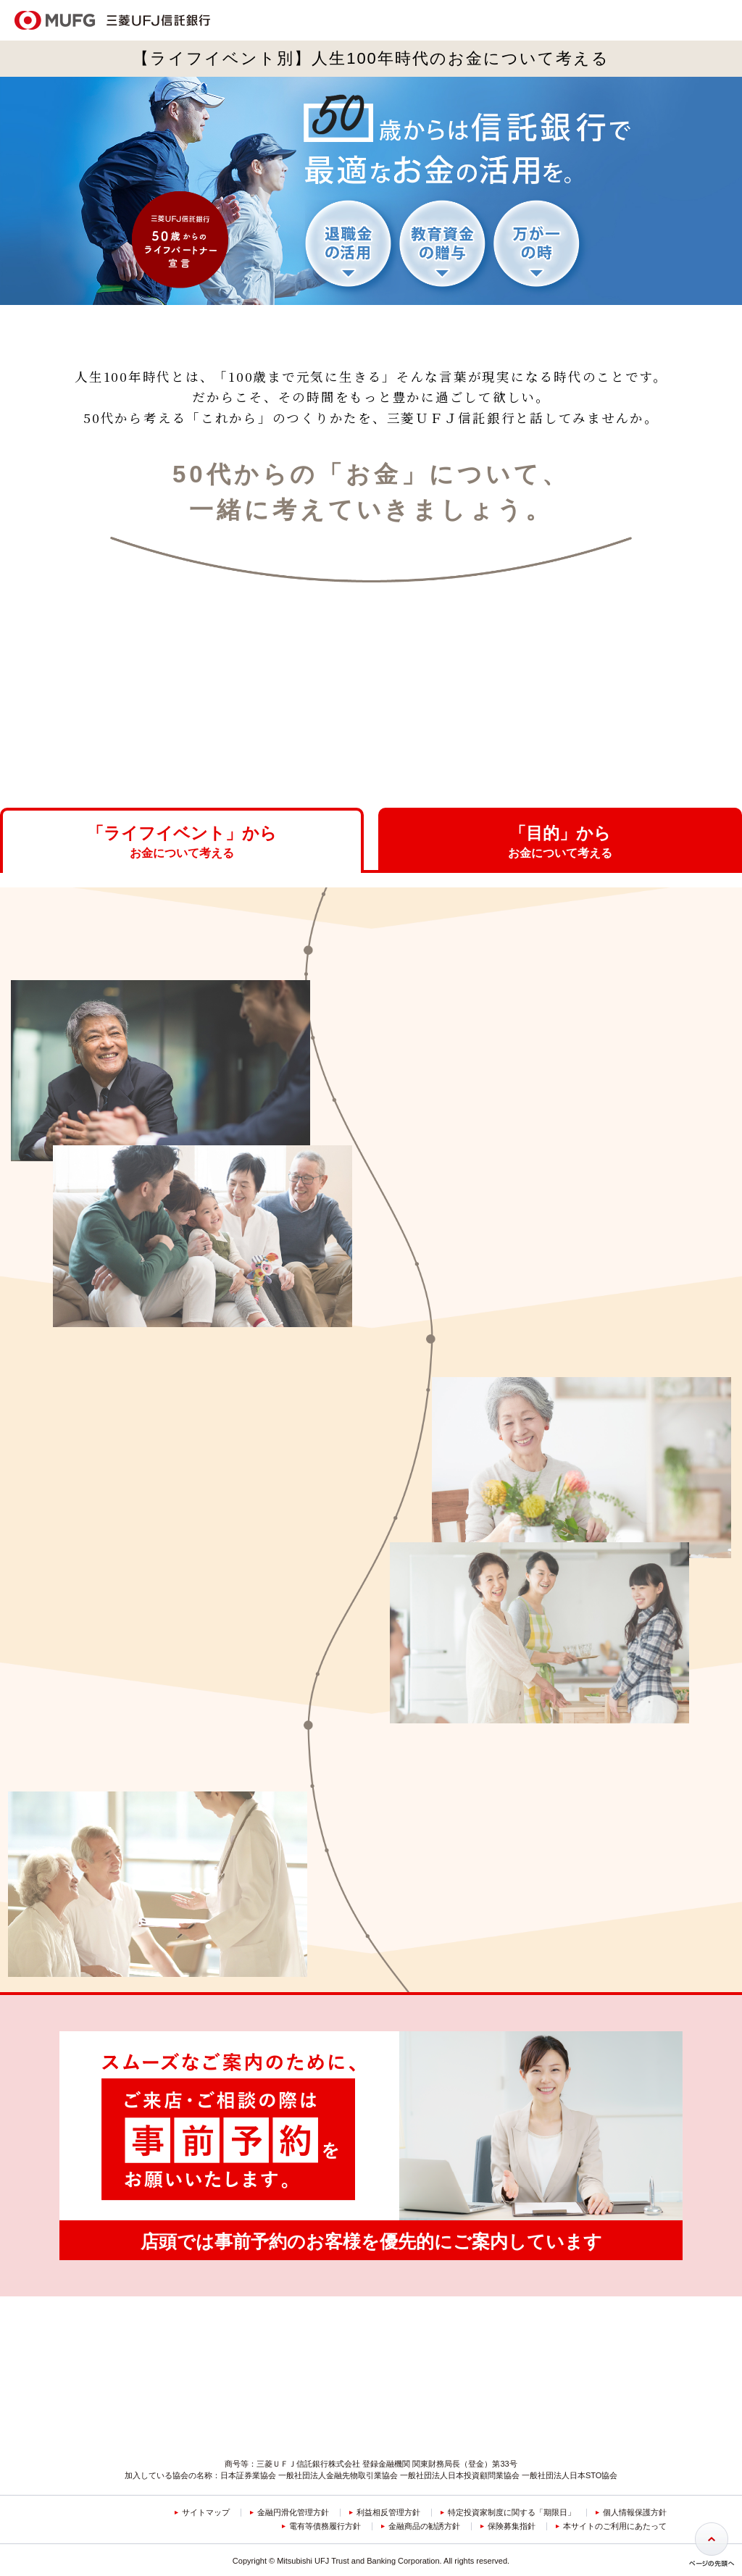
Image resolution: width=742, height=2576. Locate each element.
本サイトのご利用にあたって (615, 2495)
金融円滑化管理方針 (293, 2481)
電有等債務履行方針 (325, 2495)
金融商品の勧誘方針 (424, 2495)
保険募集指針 (511, 2495)
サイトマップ (206, 2481)
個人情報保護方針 (635, 2481)
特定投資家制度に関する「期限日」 (511, 2481)
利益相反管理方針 (388, 2481)
